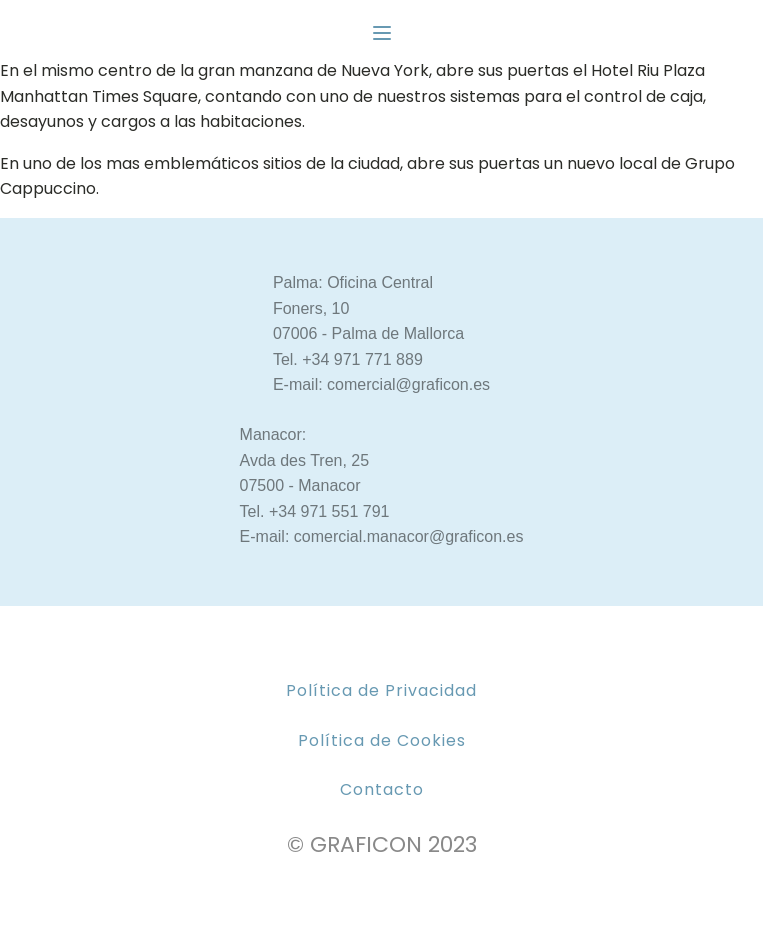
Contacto (382, 789)
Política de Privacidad (381, 690)
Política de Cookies (382, 740)
